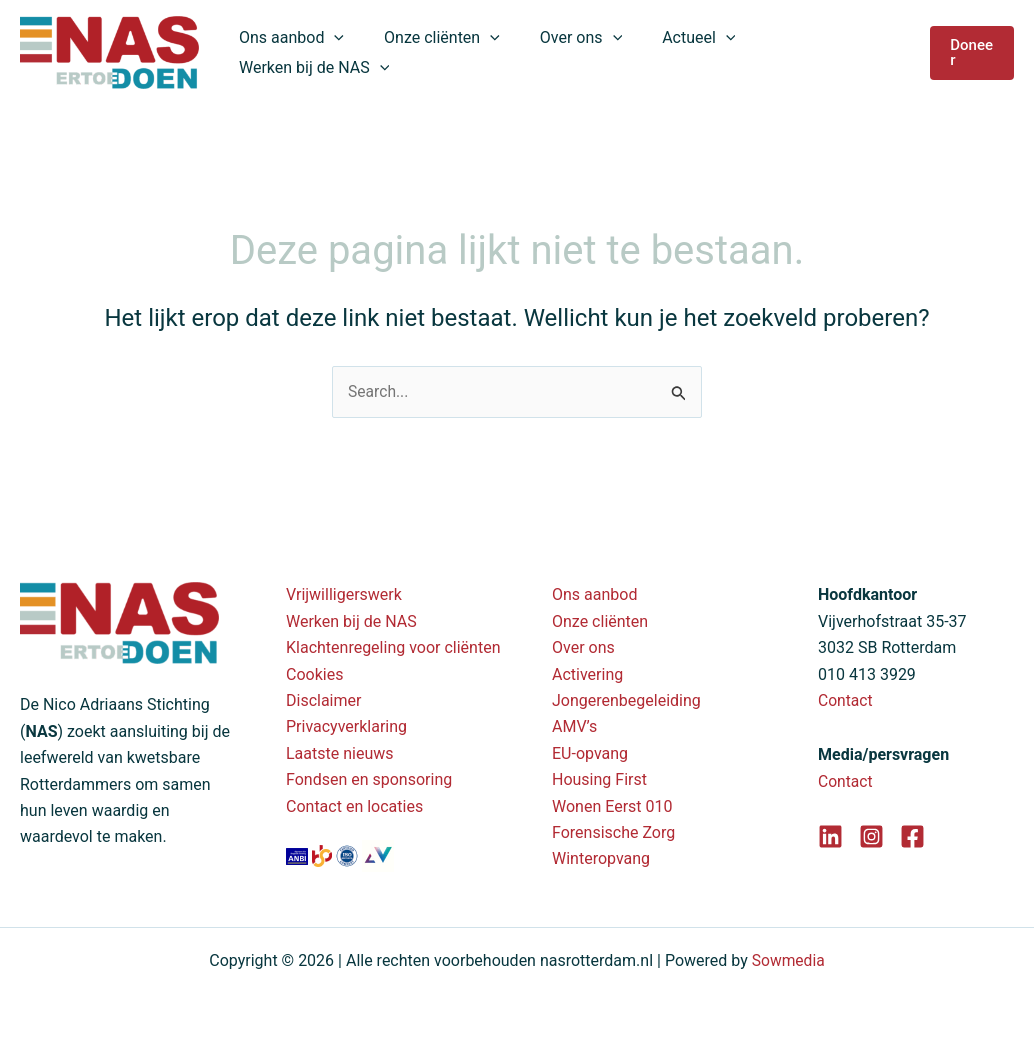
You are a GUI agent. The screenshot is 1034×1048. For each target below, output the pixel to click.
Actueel (670, 53)
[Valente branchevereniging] (378, 854)
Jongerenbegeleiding (626, 700)
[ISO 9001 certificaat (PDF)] (349, 854)
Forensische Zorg (613, 832)
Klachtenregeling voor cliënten (393, 647)
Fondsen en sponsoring (369, 779)
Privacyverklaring (346, 726)
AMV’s (574, 726)
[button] (970, 52)
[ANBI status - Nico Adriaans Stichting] (299, 854)
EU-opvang (590, 753)
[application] (331, 53)
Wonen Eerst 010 (612, 806)
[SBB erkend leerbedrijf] (324, 854)
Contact (846, 700)
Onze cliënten (430, 53)
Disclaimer (323, 700)
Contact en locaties (354, 806)
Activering (587, 674)
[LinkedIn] (830, 836)
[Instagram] (871, 836)
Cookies (314, 674)
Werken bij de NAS (815, 53)
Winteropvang (601, 858)
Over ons (561, 53)
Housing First (599, 779)
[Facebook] (912, 836)
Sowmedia (788, 960)
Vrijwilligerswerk (344, 594)
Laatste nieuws (340, 753)
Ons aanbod (287, 53)
